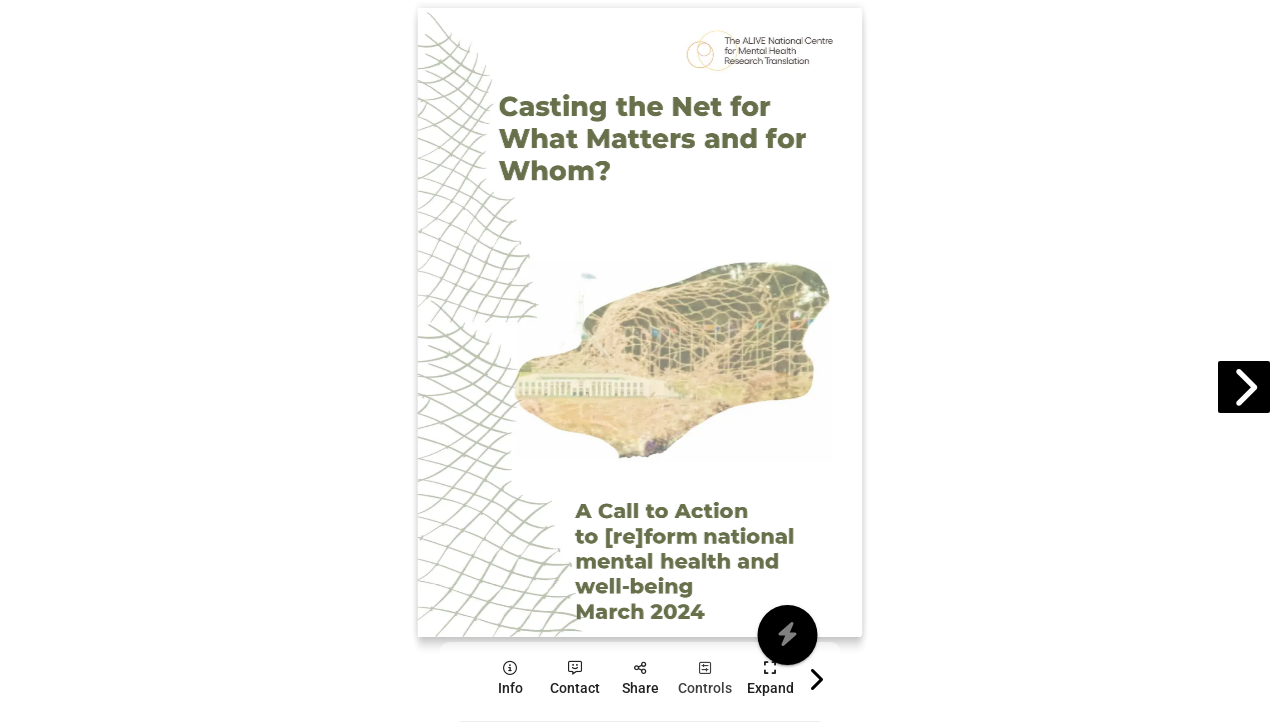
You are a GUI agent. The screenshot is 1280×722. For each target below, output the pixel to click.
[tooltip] (510, 678)
